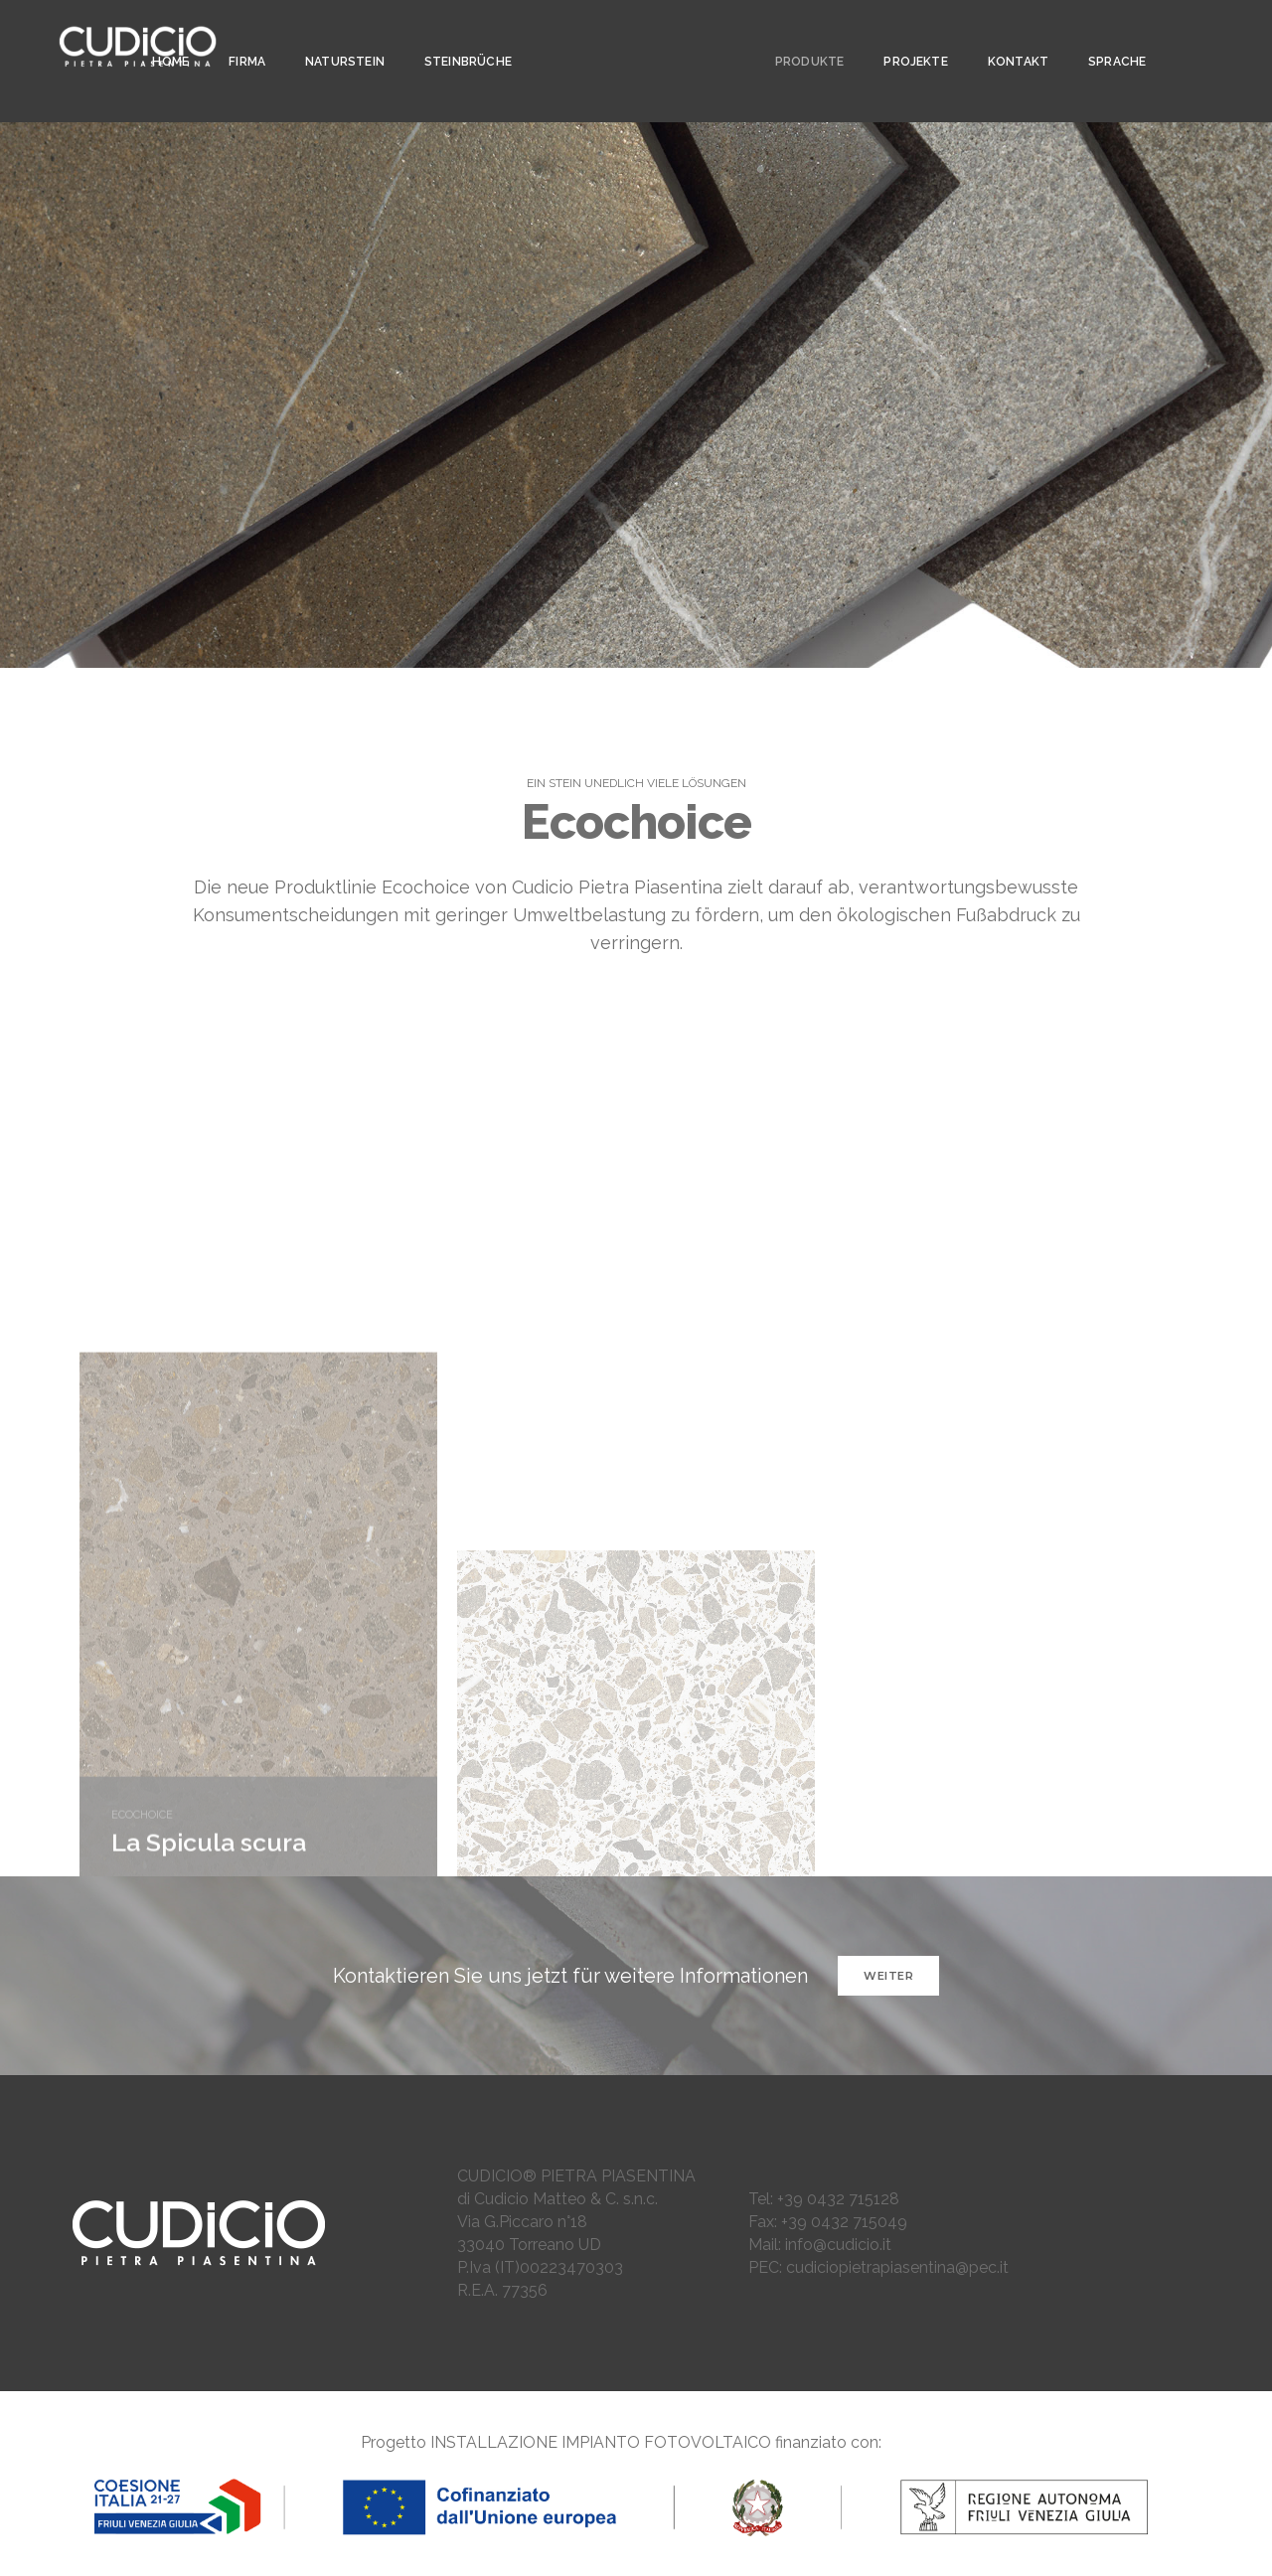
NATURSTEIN (339, 36)
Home (165, 36)
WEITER (888, 1976)
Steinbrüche (462, 36)
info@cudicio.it (838, 2244)
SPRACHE (1108, 36)
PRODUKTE (800, 36)
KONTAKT (1009, 36)
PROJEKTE (906, 36)
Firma (241, 36)
